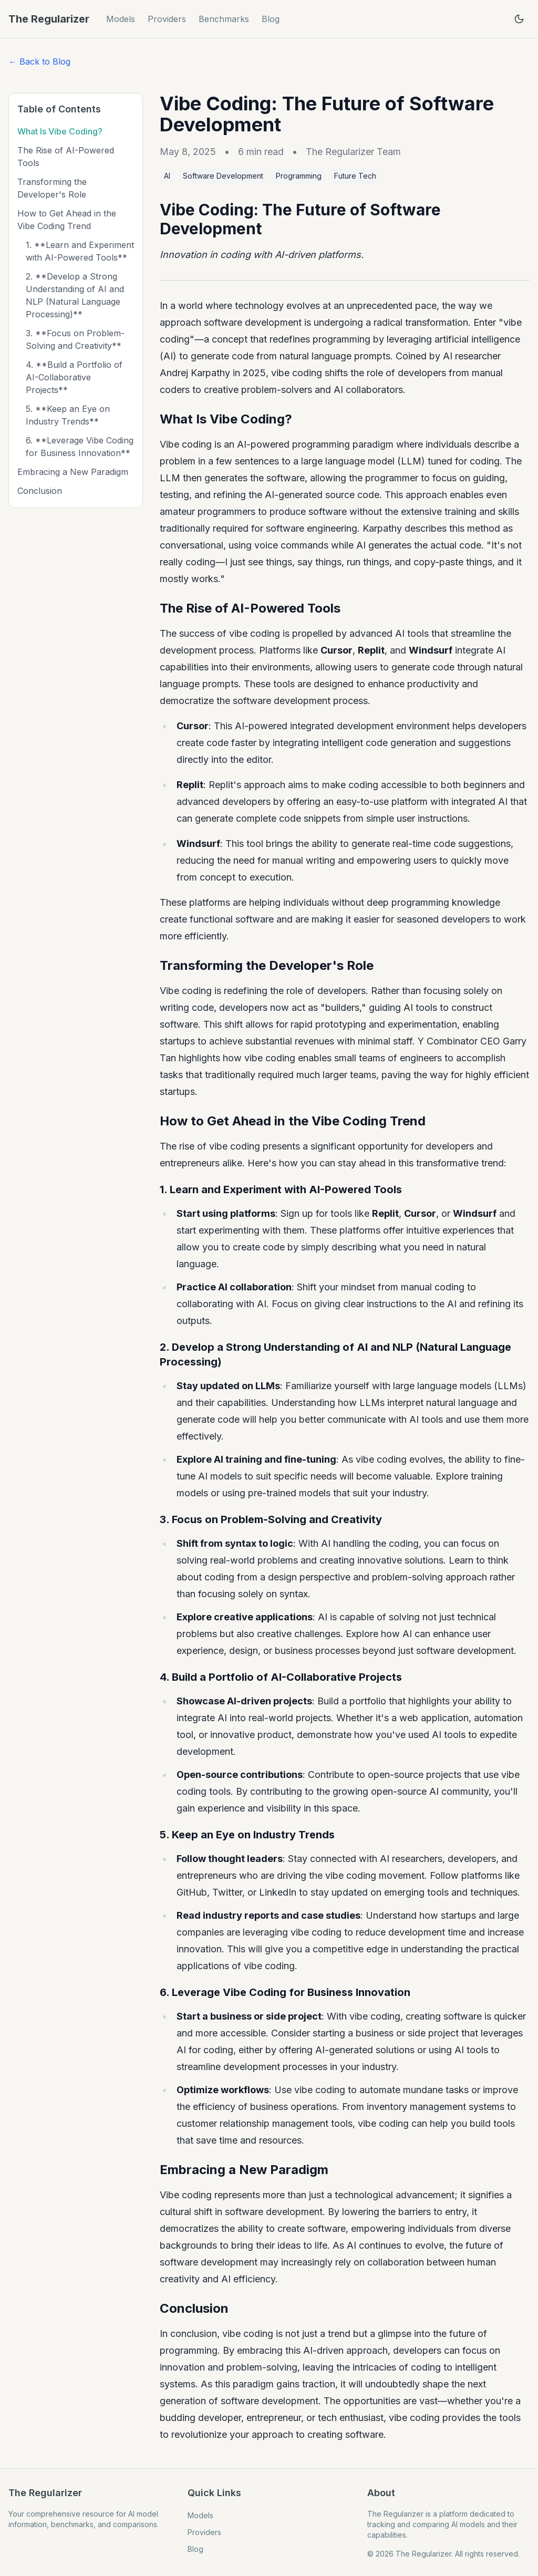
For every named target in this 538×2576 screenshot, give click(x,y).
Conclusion (39, 490)
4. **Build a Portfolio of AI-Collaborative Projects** (74, 377)
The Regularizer (48, 19)
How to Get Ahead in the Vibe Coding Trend (66, 219)
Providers (167, 19)
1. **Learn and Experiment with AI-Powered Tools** (80, 251)
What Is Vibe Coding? (59, 131)
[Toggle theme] (519, 18)
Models (120, 19)
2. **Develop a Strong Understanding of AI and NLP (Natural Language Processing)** (75, 295)
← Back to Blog (39, 61)
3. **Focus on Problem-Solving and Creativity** (75, 339)
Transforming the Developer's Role (52, 188)
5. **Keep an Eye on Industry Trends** (68, 415)
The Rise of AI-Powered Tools (65, 156)
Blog (271, 19)
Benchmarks (224, 19)
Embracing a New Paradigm (72, 472)
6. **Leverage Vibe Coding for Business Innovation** (79, 446)
